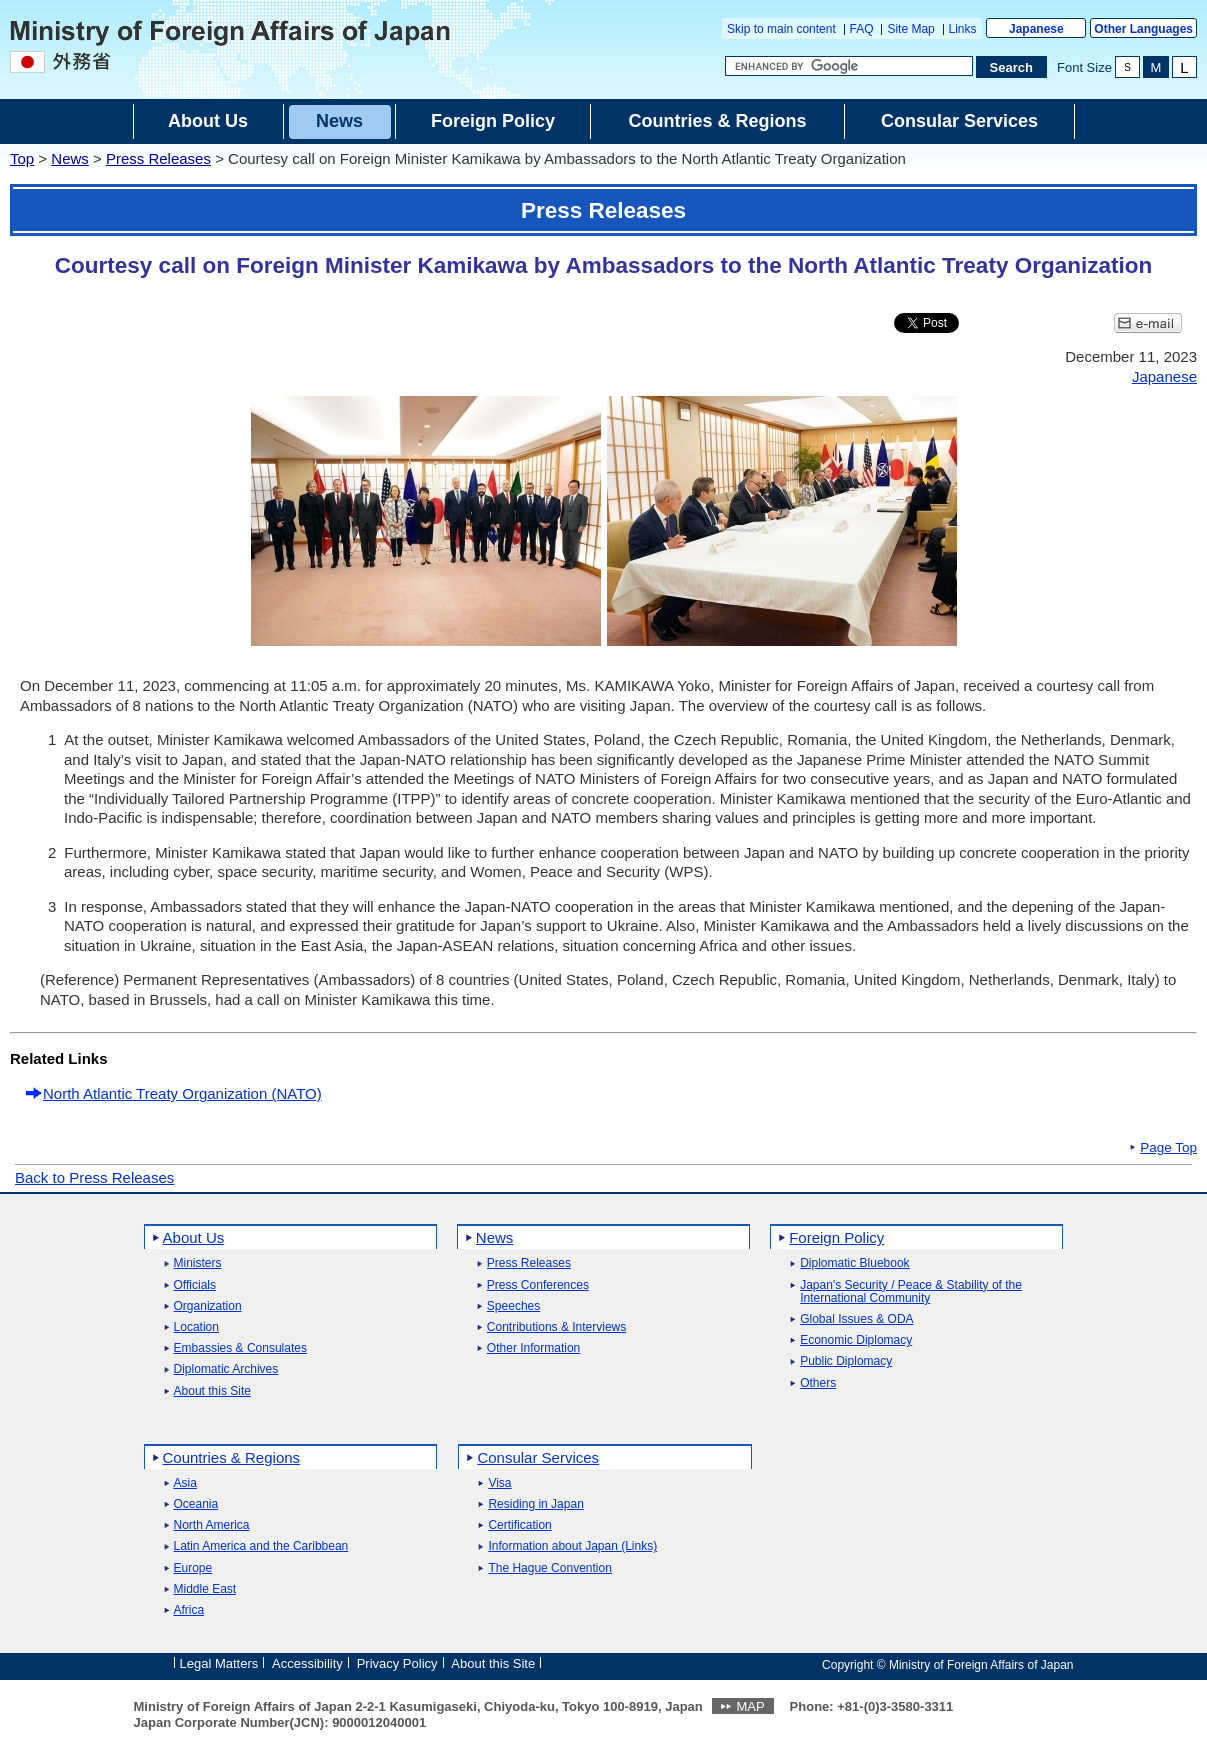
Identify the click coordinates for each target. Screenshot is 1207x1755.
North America (212, 1525)
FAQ (862, 29)
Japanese (1036, 29)
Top (22, 158)
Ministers (198, 1263)
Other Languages (1143, 29)
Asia (185, 1483)
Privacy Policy (397, 1663)
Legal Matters (219, 1663)
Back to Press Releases (94, 1177)
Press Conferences (538, 1285)
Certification (519, 1525)
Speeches (513, 1306)
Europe (193, 1568)
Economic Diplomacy (856, 1340)
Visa (499, 1483)
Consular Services (538, 1457)
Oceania (196, 1504)
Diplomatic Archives (226, 1369)
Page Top (1168, 1148)
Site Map (910, 29)
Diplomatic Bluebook (854, 1263)
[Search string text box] (849, 66)
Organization (208, 1306)
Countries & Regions (232, 1457)
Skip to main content (781, 29)
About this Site (212, 1391)
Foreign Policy (836, 1237)
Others (818, 1383)
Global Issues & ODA (856, 1319)
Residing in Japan (535, 1504)
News (70, 158)
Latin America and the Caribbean (261, 1546)
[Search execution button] (1012, 67)
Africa (189, 1610)
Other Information (533, 1348)
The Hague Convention (549, 1568)
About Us (194, 1237)
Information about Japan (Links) (572, 1546)
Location (196, 1327)
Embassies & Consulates (240, 1348)
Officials (195, 1285)
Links (963, 29)
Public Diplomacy (846, 1361)
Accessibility (307, 1663)
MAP (750, 1706)
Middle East (205, 1589)
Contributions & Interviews (556, 1327)
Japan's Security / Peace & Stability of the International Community (911, 1292)
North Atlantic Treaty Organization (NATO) (182, 1093)
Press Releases (158, 158)
